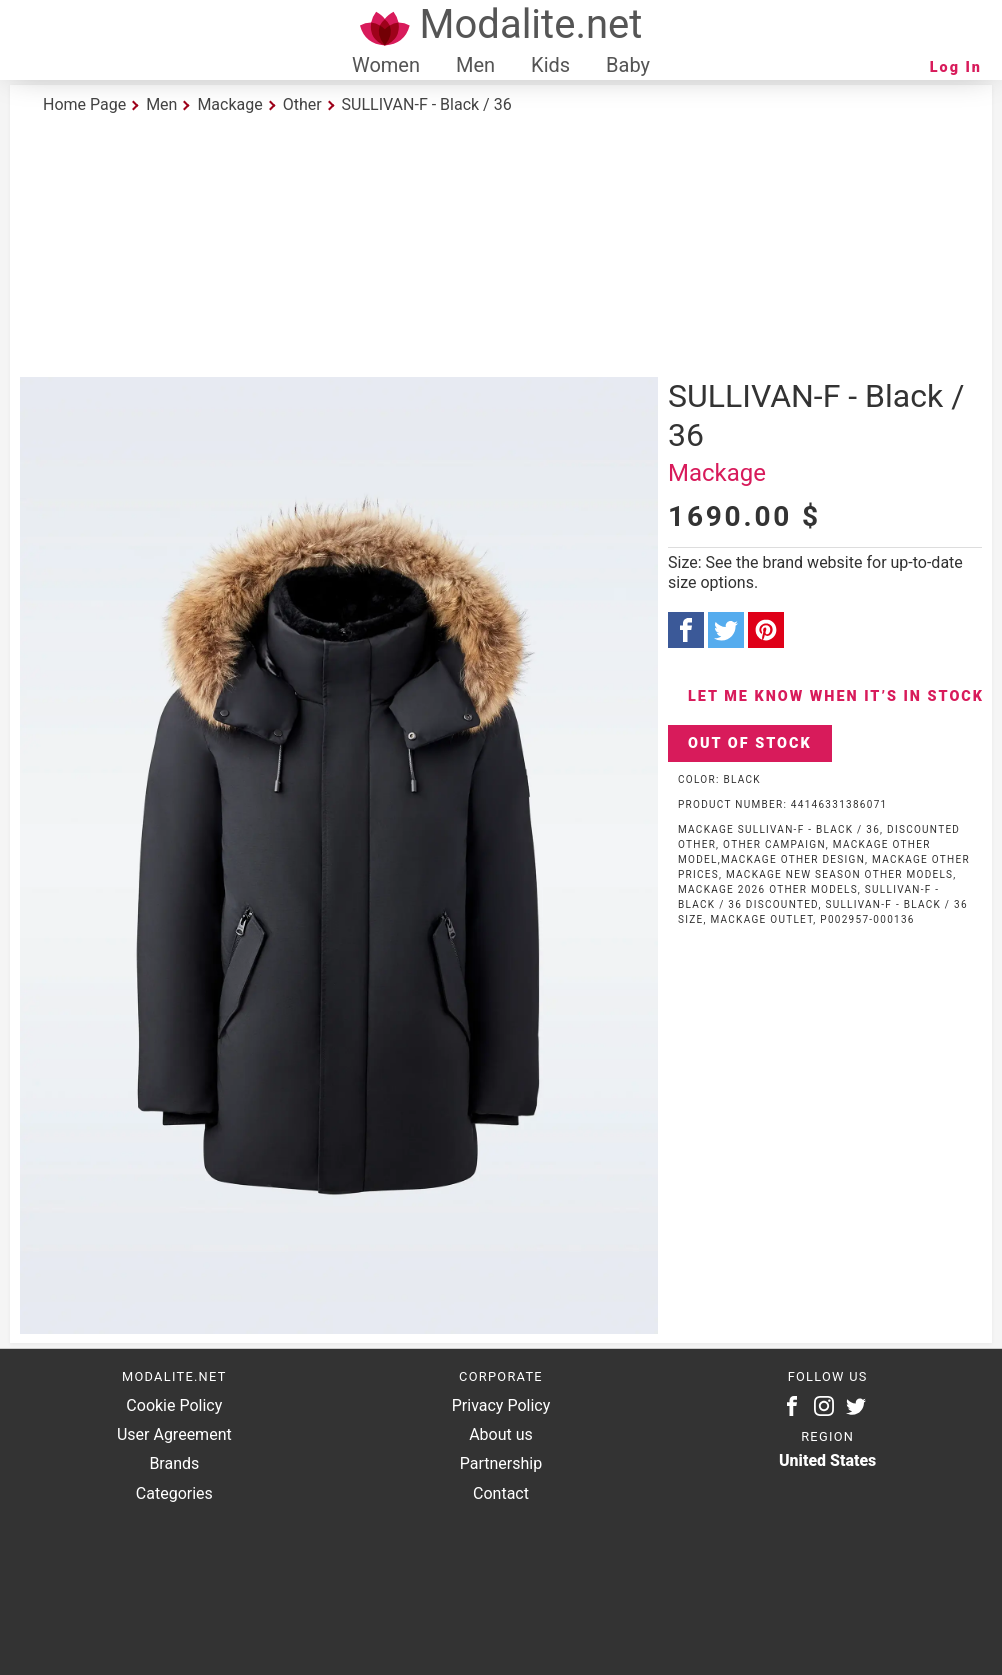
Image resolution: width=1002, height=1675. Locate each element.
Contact (501, 1493)
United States (827, 1460)
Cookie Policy (174, 1405)
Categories (174, 1493)
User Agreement (174, 1434)
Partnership (501, 1463)
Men (475, 65)
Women (386, 65)
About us (501, 1434)
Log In (956, 67)
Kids (550, 65)
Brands (174, 1463)
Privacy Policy (501, 1405)
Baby (628, 65)
